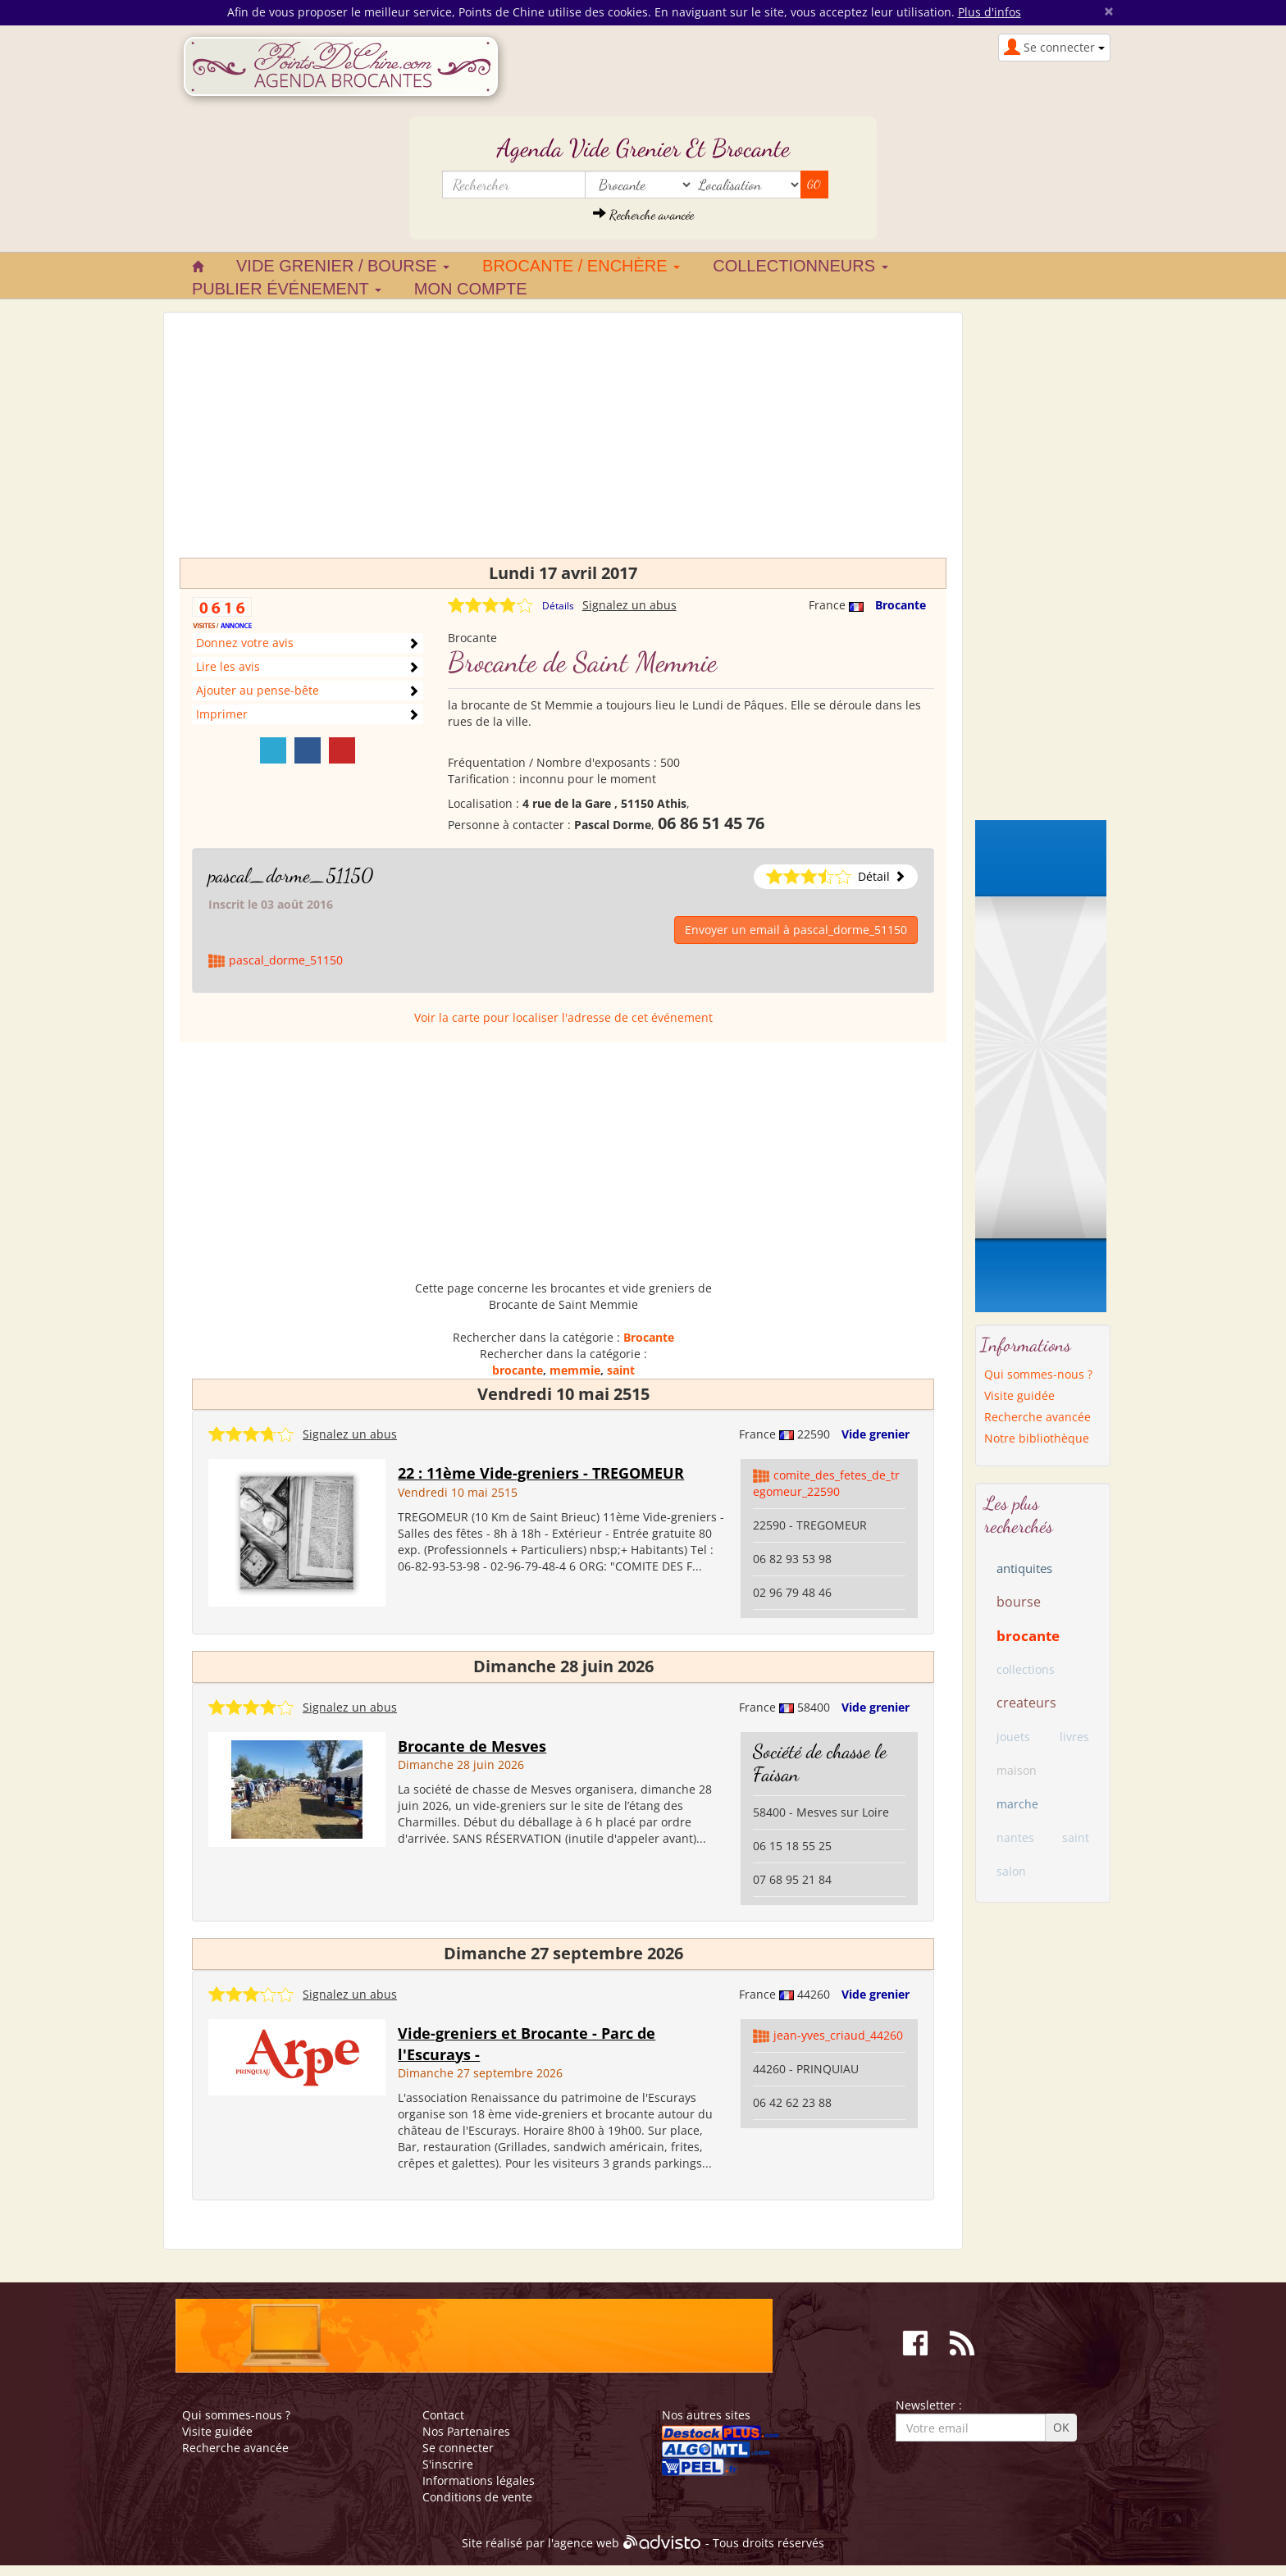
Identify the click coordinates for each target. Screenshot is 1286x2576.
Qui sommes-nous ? (1038, 1374)
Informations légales (478, 2480)
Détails (558, 606)
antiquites (1024, 1568)
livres (1074, 1736)
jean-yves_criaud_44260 (838, 2035)
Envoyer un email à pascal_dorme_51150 (796, 929)
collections (1025, 1669)
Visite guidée (1019, 1395)
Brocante (900, 605)
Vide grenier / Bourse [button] (342, 266)
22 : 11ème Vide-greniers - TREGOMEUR (541, 1473)
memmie (575, 1370)
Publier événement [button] (286, 289)
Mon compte (470, 289)
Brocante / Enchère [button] (581, 266)
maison (1016, 1770)
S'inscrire (447, 2464)
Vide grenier (875, 1434)
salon (1011, 1871)
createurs (1026, 1703)
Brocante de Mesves (472, 1746)
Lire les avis (228, 666)
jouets (1013, 1736)
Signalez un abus (629, 605)
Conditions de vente (477, 2497)
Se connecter (458, 2447)
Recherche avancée (643, 214)
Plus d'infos (989, 12)
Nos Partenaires (466, 2431)
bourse (1018, 1602)
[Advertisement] (563, 443)
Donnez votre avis (245, 642)
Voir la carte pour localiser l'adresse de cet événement (563, 1017)
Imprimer (222, 714)
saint (621, 1370)
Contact (443, 2415)
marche (1017, 1804)
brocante (517, 1370)
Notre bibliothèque (1036, 1438)
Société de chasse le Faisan (820, 1763)
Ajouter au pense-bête (257, 690)
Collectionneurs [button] (800, 266)
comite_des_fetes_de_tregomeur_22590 (826, 1483)
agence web (586, 2543)
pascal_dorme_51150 (290, 875)
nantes (1015, 1837)
